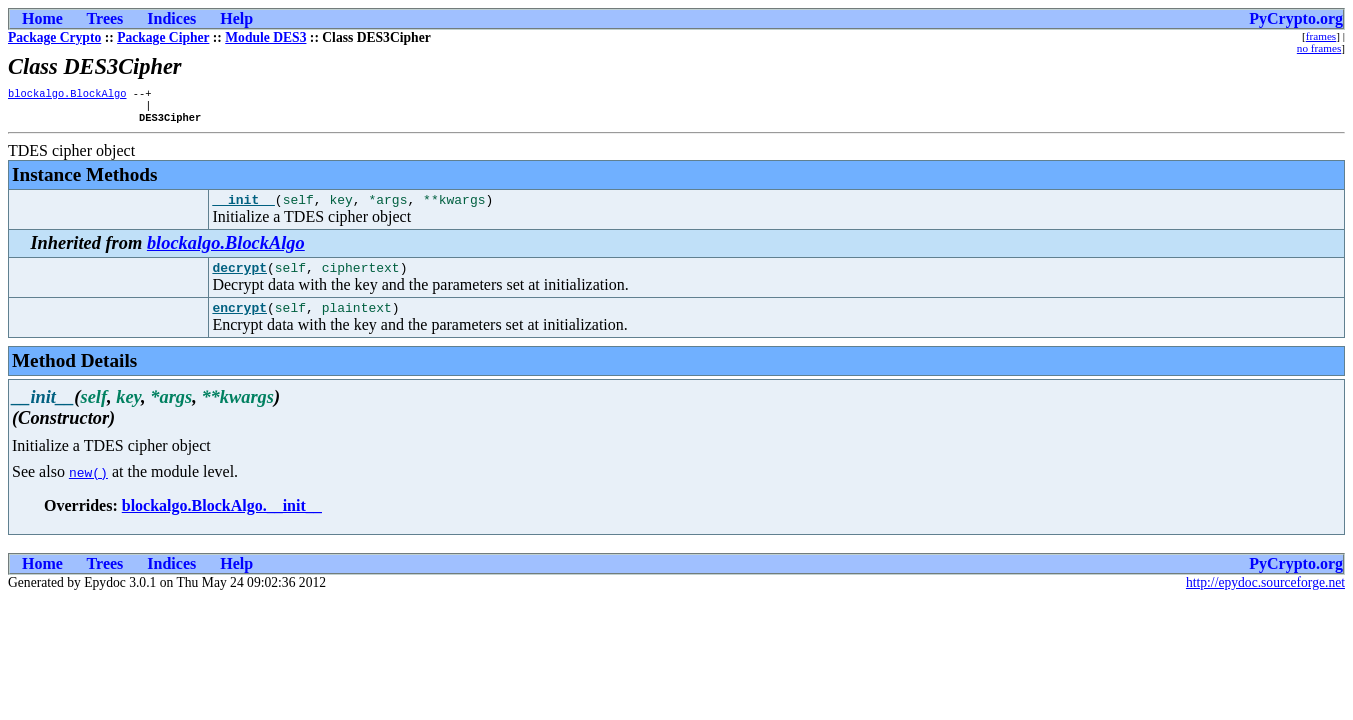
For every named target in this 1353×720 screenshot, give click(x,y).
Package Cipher (163, 37)
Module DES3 (265, 37)
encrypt (239, 322)
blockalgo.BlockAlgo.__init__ (222, 520)
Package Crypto (54, 37)
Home (42, 18)
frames (1321, 36)
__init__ (243, 208)
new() (88, 487)
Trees (105, 18)
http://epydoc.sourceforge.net (1265, 597)
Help (236, 18)
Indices (171, 18)
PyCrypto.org (1296, 18)
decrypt (239, 279)
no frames (1319, 48)
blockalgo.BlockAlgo (67, 95)
